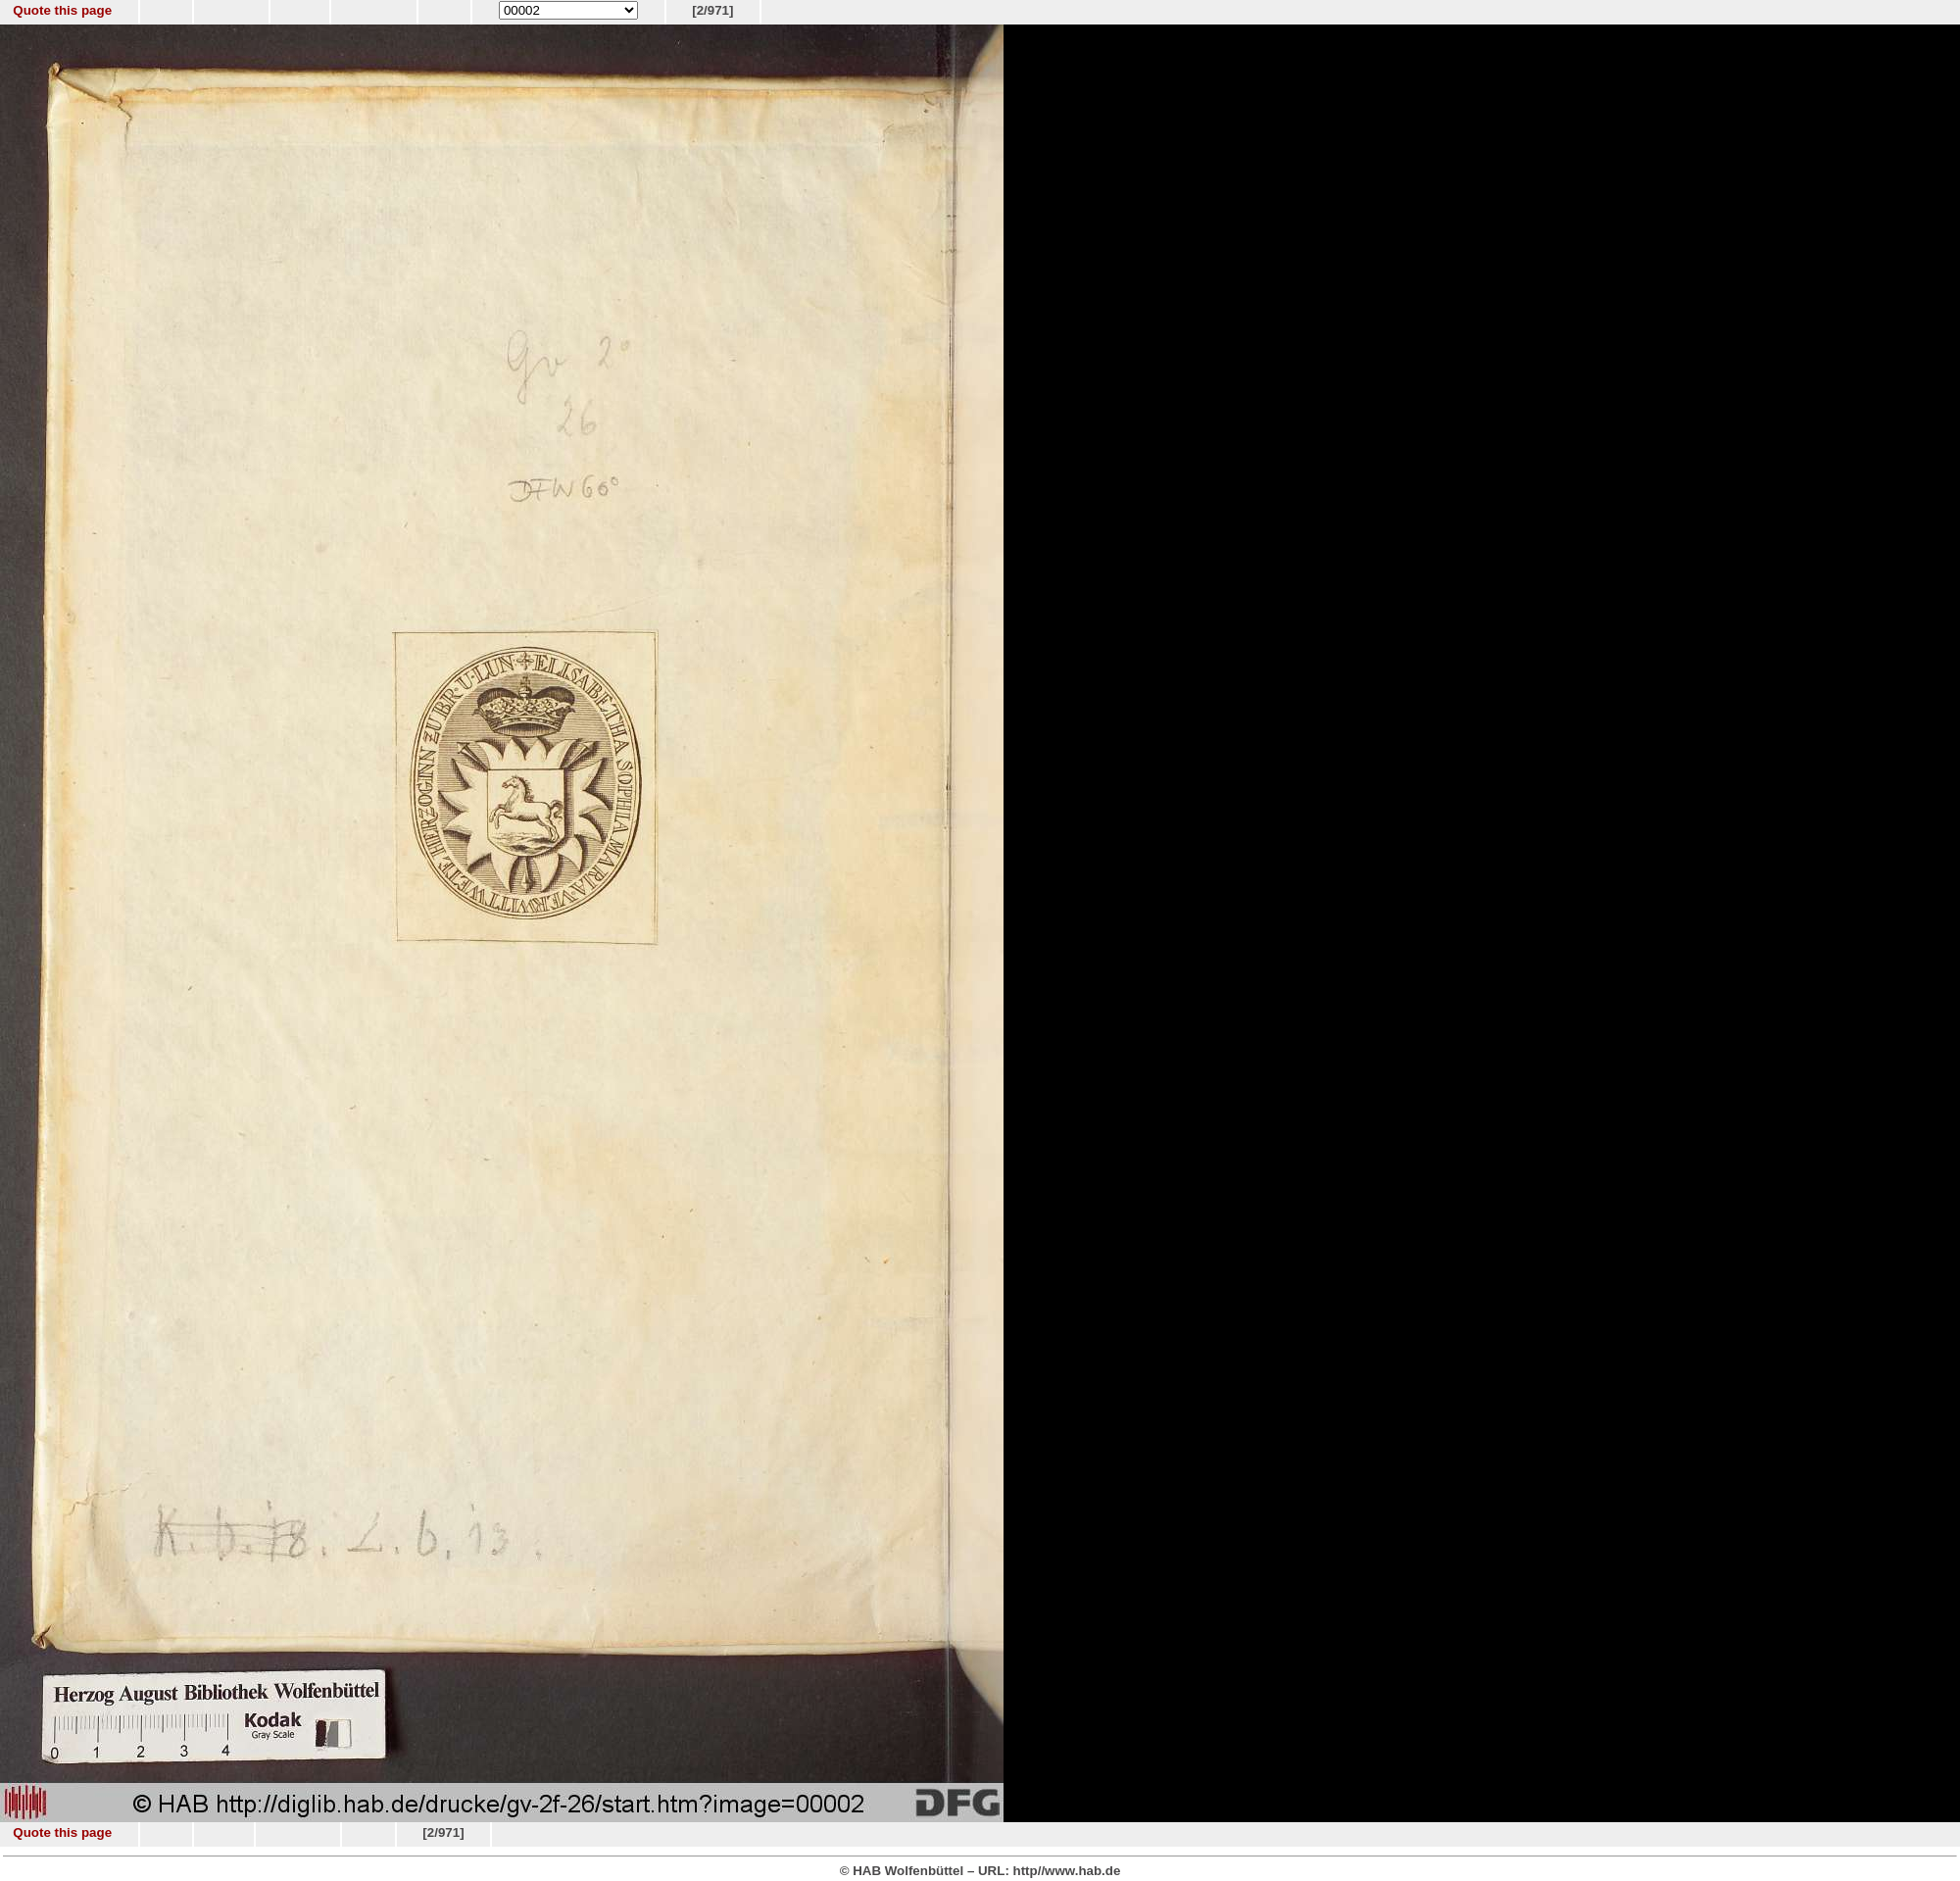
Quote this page (62, 10)
